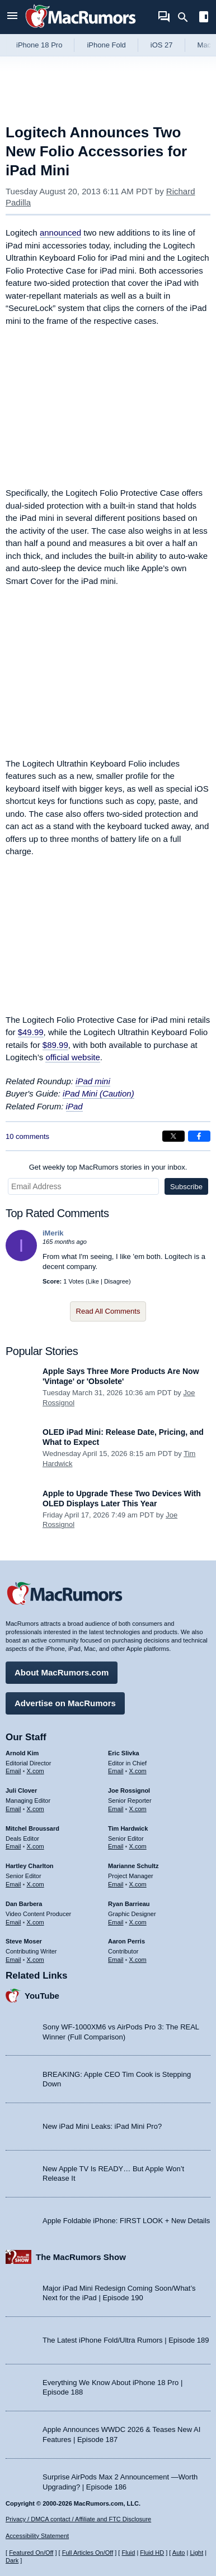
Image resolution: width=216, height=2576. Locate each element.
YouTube (42, 1995)
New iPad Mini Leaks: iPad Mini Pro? (102, 2126)
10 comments (27, 1136)
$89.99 (55, 1045)
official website (72, 1057)
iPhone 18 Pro (39, 45)
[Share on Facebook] (199, 1136)
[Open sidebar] (203, 18)
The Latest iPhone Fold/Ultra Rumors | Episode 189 (126, 2340)
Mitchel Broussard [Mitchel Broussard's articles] (32, 1828)
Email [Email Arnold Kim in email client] (13, 1771)
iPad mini (93, 1081)
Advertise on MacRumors (65, 1703)
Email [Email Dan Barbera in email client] (13, 1922)
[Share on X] (173, 1136)
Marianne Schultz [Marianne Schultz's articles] (133, 1865)
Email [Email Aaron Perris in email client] (116, 1959)
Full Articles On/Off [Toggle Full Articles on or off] (88, 2552)
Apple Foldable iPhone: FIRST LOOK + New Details (126, 2220)
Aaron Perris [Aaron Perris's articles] (126, 1941)
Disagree (116, 1281)
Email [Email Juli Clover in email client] (13, 1809)
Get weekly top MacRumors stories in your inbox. (108, 1167)
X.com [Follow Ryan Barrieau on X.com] (138, 1922)
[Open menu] (12, 17)
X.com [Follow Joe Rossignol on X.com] (138, 1809)
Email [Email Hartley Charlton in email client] (13, 1884)
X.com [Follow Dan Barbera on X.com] (35, 1922)
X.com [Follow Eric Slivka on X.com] (138, 1771)
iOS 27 (162, 45)
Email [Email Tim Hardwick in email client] (116, 1846)
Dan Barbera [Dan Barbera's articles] (24, 1903)
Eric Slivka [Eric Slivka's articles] (123, 1753)
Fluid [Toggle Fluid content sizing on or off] (128, 2552)
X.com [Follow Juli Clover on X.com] (35, 1809)
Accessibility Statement (37, 2535)
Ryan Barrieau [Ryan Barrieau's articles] (129, 1903)
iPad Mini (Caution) (98, 1093)
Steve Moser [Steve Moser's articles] (24, 1941)
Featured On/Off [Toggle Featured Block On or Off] (31, 2552)
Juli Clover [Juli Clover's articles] (21, 1790)
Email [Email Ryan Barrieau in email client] (116, 1922)
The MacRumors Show (81, 2257)
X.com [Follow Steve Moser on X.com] (35, 1959)
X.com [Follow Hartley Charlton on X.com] (35, 1884)
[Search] (186, 17)
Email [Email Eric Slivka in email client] (116, 1771)
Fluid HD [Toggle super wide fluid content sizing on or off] (152, 2552)
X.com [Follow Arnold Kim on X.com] (35, 1771)
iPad (74, 1106)
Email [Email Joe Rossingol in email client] (116, 1809)
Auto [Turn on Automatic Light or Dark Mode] (178, 2552)
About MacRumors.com (62, 1672)
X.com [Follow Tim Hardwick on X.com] (138, 1846)
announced (60, 232)
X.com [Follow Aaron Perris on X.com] (138, 1959)
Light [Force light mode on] (196, 2552)
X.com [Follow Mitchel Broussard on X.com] (35, 1846)
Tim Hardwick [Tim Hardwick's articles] (128, 1828)
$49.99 (31, 1032)
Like (93, 1281)
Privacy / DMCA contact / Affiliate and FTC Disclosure (78, 2519)
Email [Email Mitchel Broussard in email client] (13, 1846)
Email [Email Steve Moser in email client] (13, 1959)
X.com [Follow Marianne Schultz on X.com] (138, 1884)
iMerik (53, 1233)
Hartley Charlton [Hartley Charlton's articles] (30, 1865)
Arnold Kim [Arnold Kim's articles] (22, 1753)
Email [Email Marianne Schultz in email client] (116, 1884)
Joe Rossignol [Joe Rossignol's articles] (129, 1790)
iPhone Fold (106, 45)
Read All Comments (108, 1311)
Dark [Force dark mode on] (12, 2560)
